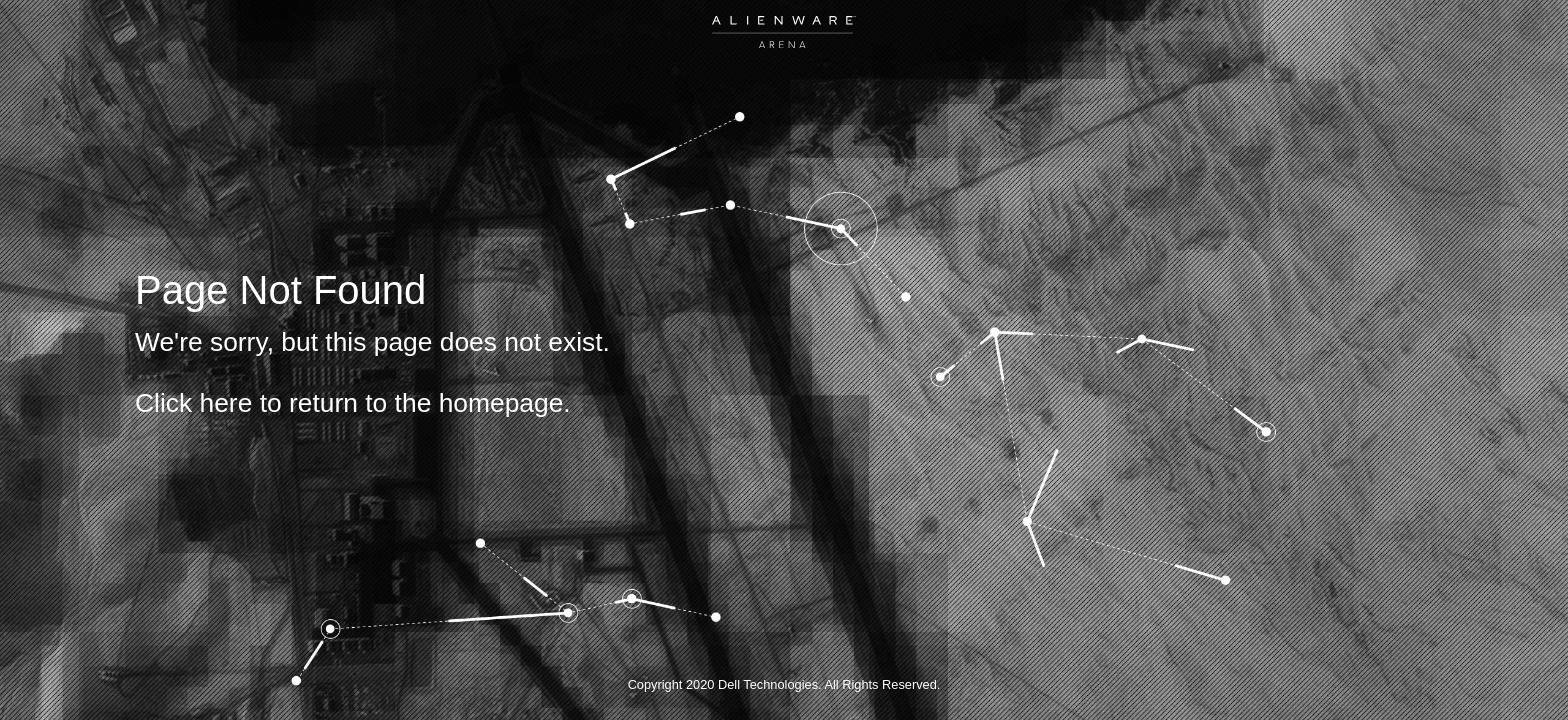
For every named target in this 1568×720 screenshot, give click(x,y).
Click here (193, 403)
